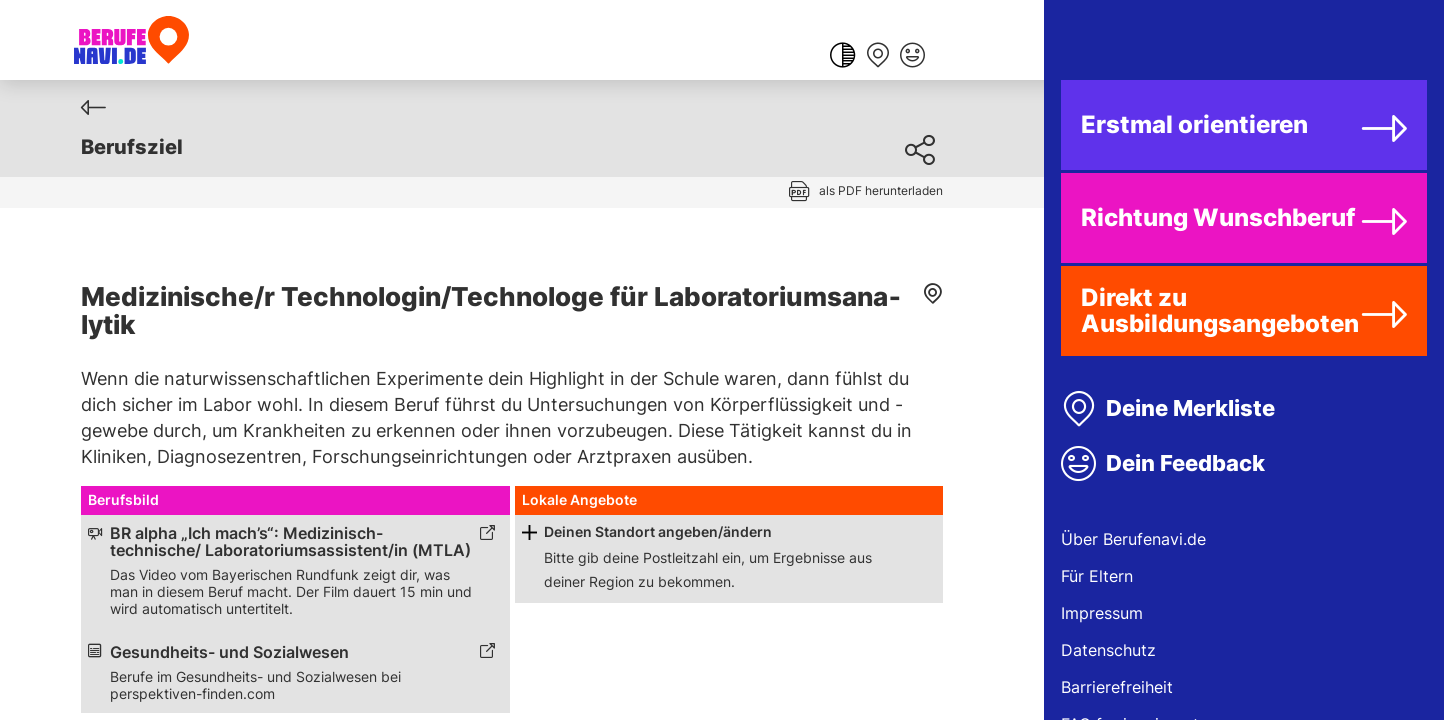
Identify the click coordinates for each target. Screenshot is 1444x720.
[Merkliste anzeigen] (877, 57)
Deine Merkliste (1190, 408)
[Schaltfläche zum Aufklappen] (529, 532)
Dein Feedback (1185, 463)
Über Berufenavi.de (1133, 539)
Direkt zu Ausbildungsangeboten (1220, 310)
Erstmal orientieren (1194, 124)
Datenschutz (1108, 650)
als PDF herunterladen (881, 190)
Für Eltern (1097, 576)
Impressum (1102, 613)
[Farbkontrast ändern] (842, 57)
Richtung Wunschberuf (1218, 217)
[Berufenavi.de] (131, 40)
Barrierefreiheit (1117, 687)
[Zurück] (93, 107)
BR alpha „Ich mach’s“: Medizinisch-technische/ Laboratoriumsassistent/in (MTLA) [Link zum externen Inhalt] (290, 542)
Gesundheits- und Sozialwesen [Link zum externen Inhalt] (229, 652)
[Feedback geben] (912, 57)
